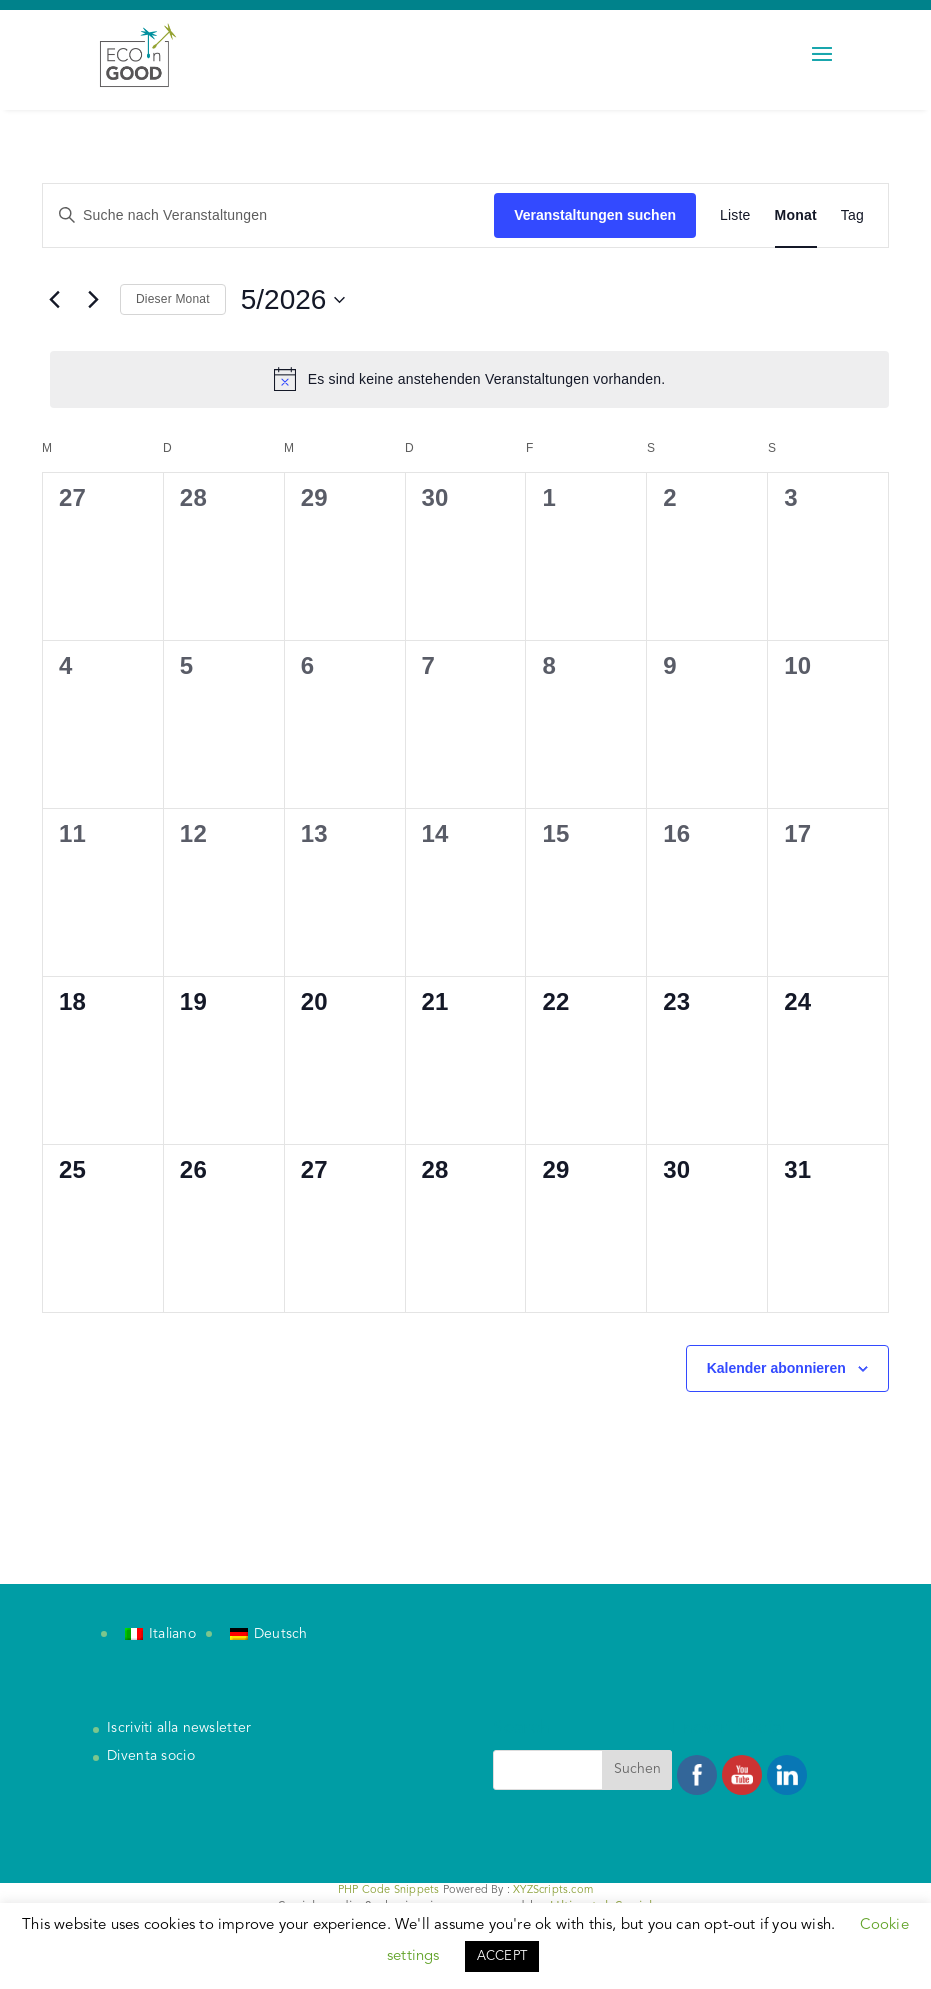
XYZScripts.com (553, 1890)
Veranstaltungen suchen (595, 215)
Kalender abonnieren (776, 1368)
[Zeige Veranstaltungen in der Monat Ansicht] (796, 215)
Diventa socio (151, 1756)
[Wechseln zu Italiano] (160, 1635)
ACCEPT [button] (502, 1956)
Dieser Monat (173, 299)
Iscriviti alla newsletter (179, 1728)
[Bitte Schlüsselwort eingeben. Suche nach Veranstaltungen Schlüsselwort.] (268, 215)
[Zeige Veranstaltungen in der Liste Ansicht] (735, 215)
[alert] (469, 379)
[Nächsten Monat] (93, 300)
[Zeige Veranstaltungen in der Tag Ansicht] (852, 215)
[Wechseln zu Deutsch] (269, 1635)
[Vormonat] (54, 300)
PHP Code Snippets (388, 1890)
